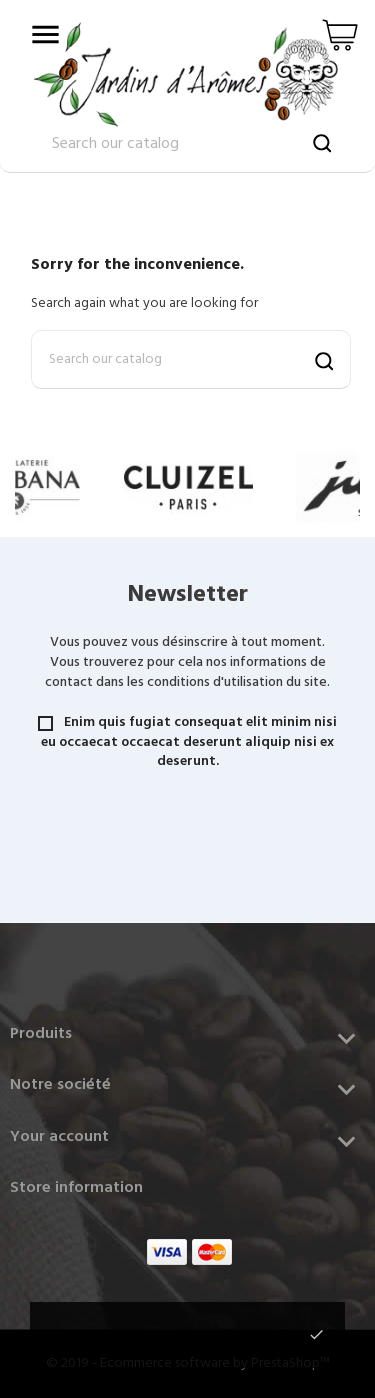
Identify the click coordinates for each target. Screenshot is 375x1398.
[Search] (191, 359)
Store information (76, 1188)
